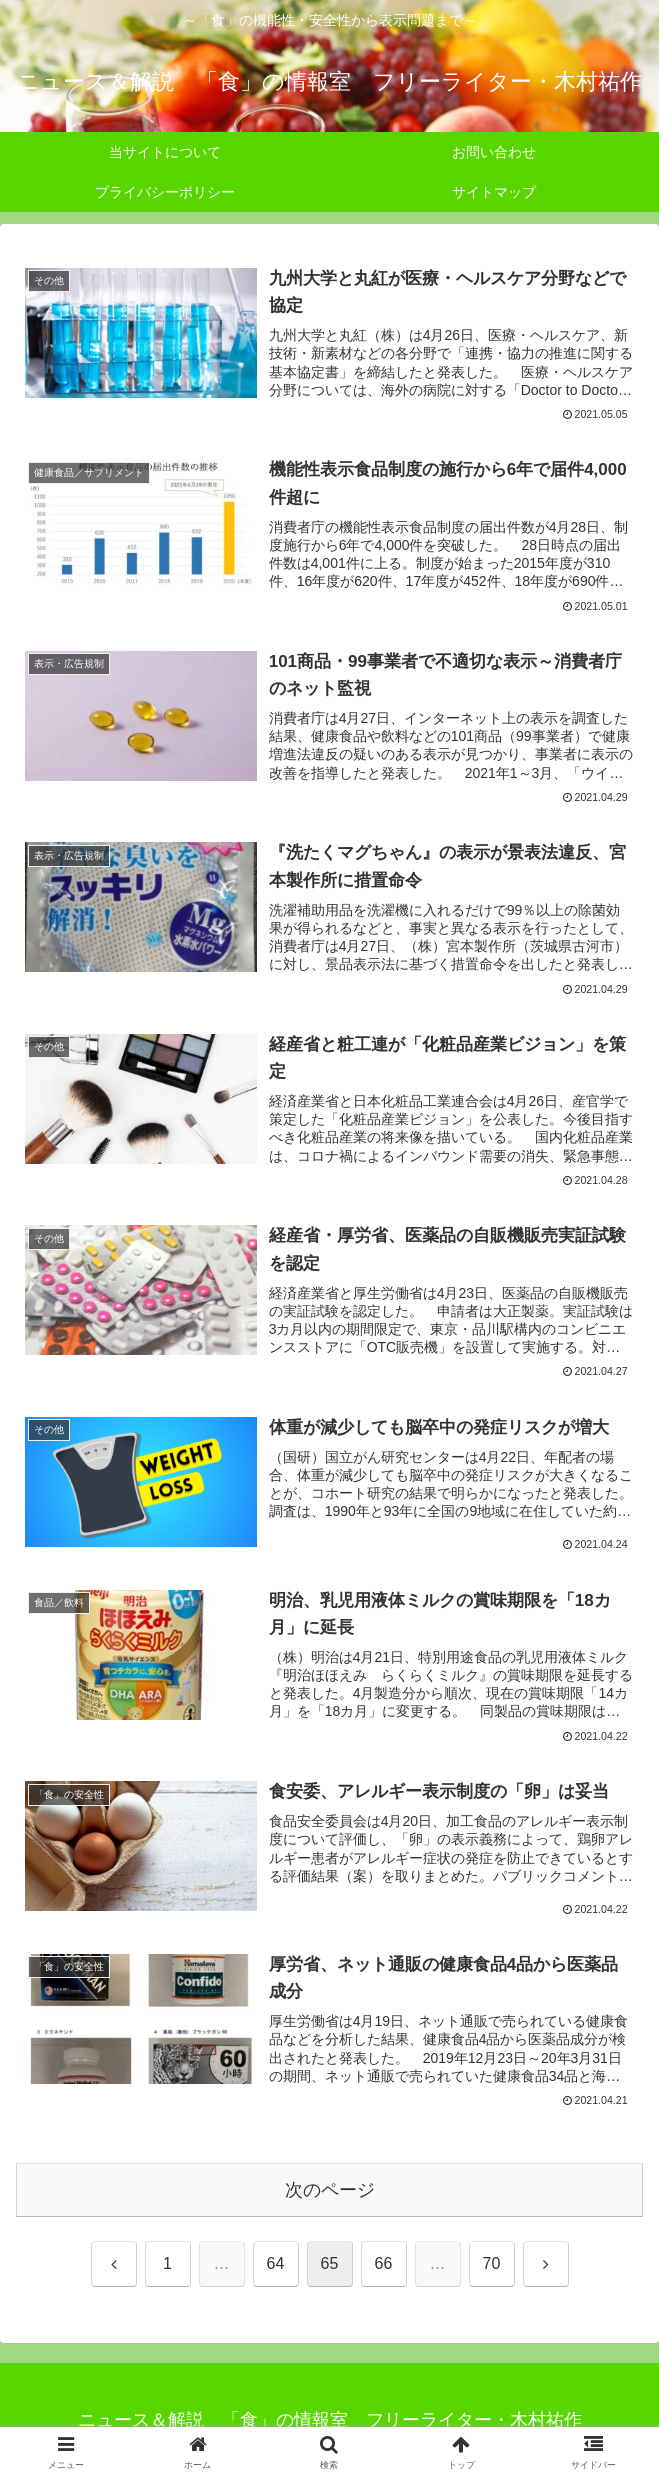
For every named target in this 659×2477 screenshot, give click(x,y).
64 (276, 2262)
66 (384, 2262)
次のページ (330, 2188)
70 (492, 2262)
